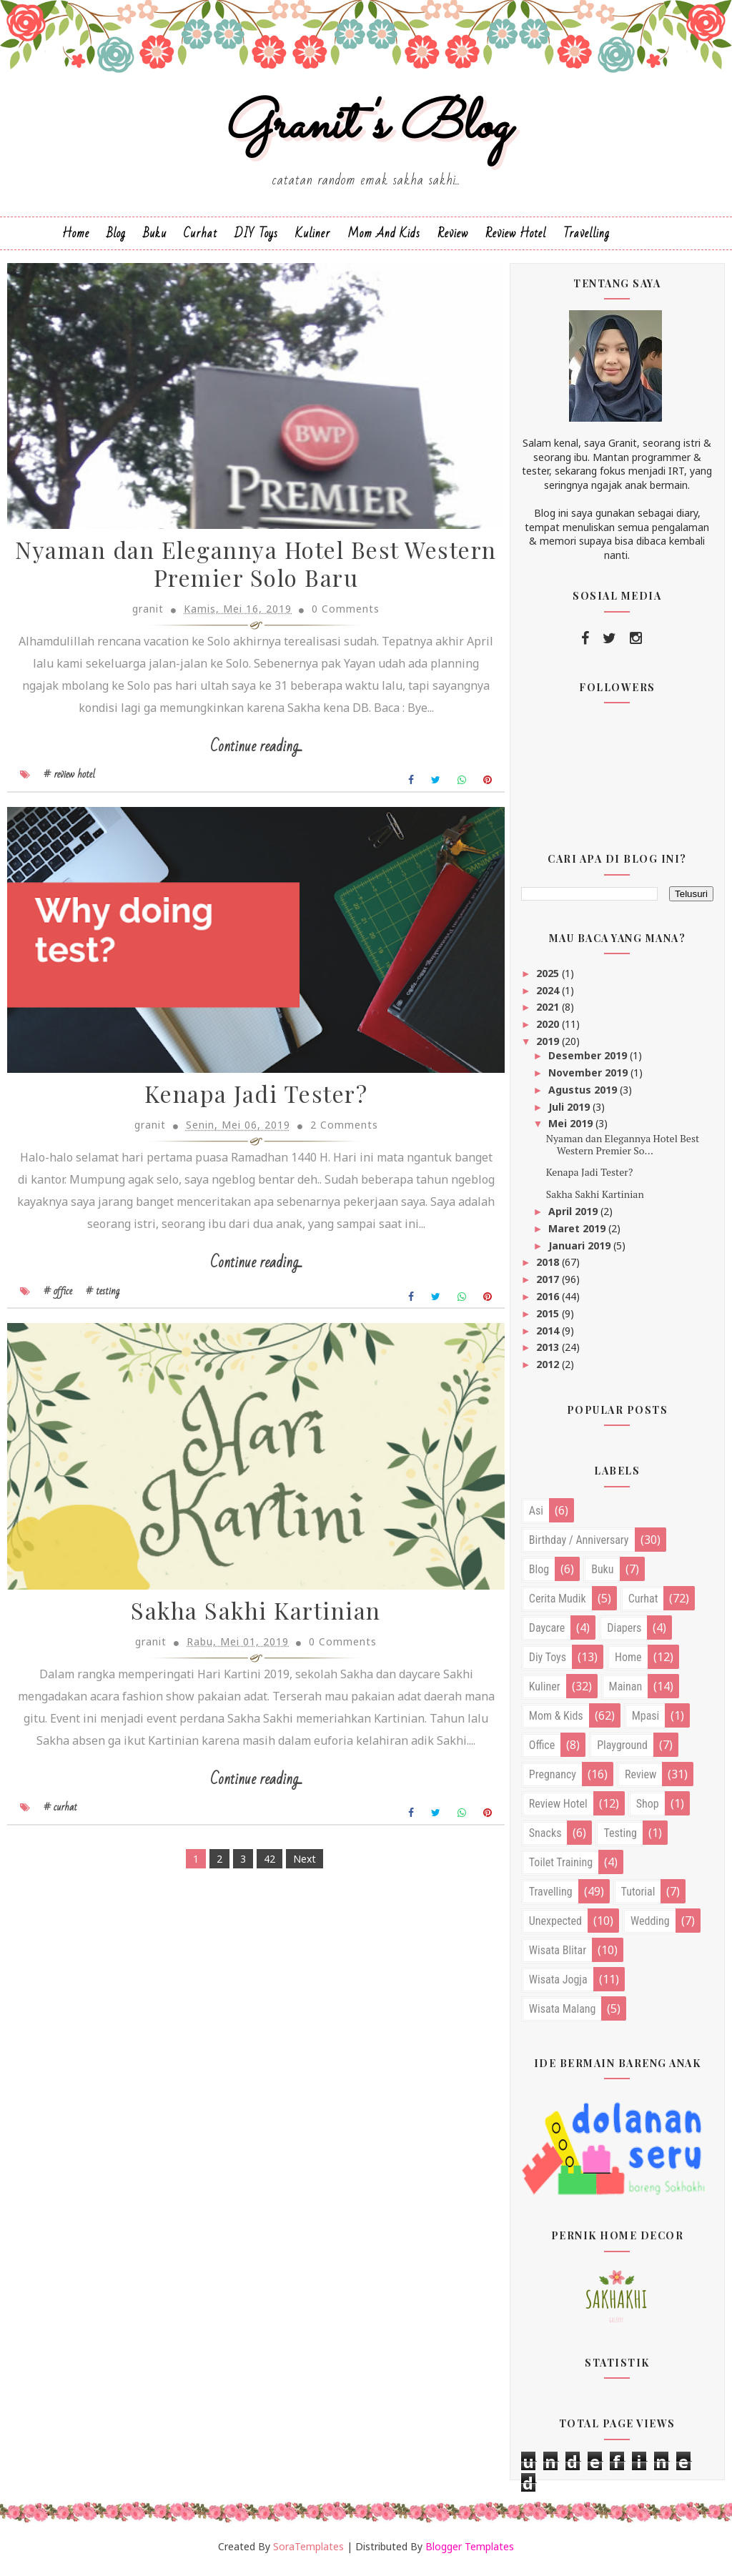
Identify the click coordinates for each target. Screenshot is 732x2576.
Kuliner (312, 240)
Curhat (200, 240)
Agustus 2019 (584, 1096)
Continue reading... (248, 755)
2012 (549, 1370)
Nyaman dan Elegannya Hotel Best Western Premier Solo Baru (248, 573)
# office (58, 1302)
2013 (549, 1354)
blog (539, 1575)
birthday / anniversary (579, 1546)
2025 (549, 979)
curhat (643, 1605)
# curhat (60, 1844)
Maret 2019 (578, 1235)
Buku (155, 240)
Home (75, 240)
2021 (549, 1014)
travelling (551, 1898)
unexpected (555, 1927)
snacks (545, 1839)
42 (261, 1895)
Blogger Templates (469, 2553)
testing (619, 1839)
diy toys (547, 1663)
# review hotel (69, 783)
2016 (549, 1302)
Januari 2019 (580, 1252)
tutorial (638, 1898)
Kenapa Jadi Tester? (248, 1106)
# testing (102, 1302)
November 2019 (589, 1079)
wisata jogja (558, 1986)
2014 (549, 1337)
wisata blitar (557, 1956)
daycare (547, 1634)
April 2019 (574, 1217)
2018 (549, 1269)
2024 (549, 997)
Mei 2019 (571, 1130)
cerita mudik (557, 1605)
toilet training (561, 1869)
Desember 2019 (589, 1062)
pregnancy (552, 1781)
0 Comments (337, 617)
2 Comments (336, 1137)
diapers (624, 1634)
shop (647, 1810)
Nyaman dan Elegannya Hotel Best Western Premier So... (622, 1151)
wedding (650, 1927)
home (628, 1663)
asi (536, 1517)
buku (602, 1575)
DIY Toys (256, 240)
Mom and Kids (383, 240)
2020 (549, 1030)
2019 (549, 1047)
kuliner (544, 1693)
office (542, 1751)
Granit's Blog (366, 131)
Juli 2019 (570, 1113)
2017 (549, 1285)
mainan (626, 1693)
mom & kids (556, 1722)
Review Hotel (515, 240)
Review (452, 240)
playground (622, 1751)
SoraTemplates (308, 2553)
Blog (116, 240)
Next (296, 1895)
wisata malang (562, 2015)
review (640, 1781)
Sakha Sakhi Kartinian (248, 1625)
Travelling (586, 240)
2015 (549, 1320)
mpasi (646, 1722)
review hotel (558, 1810)
